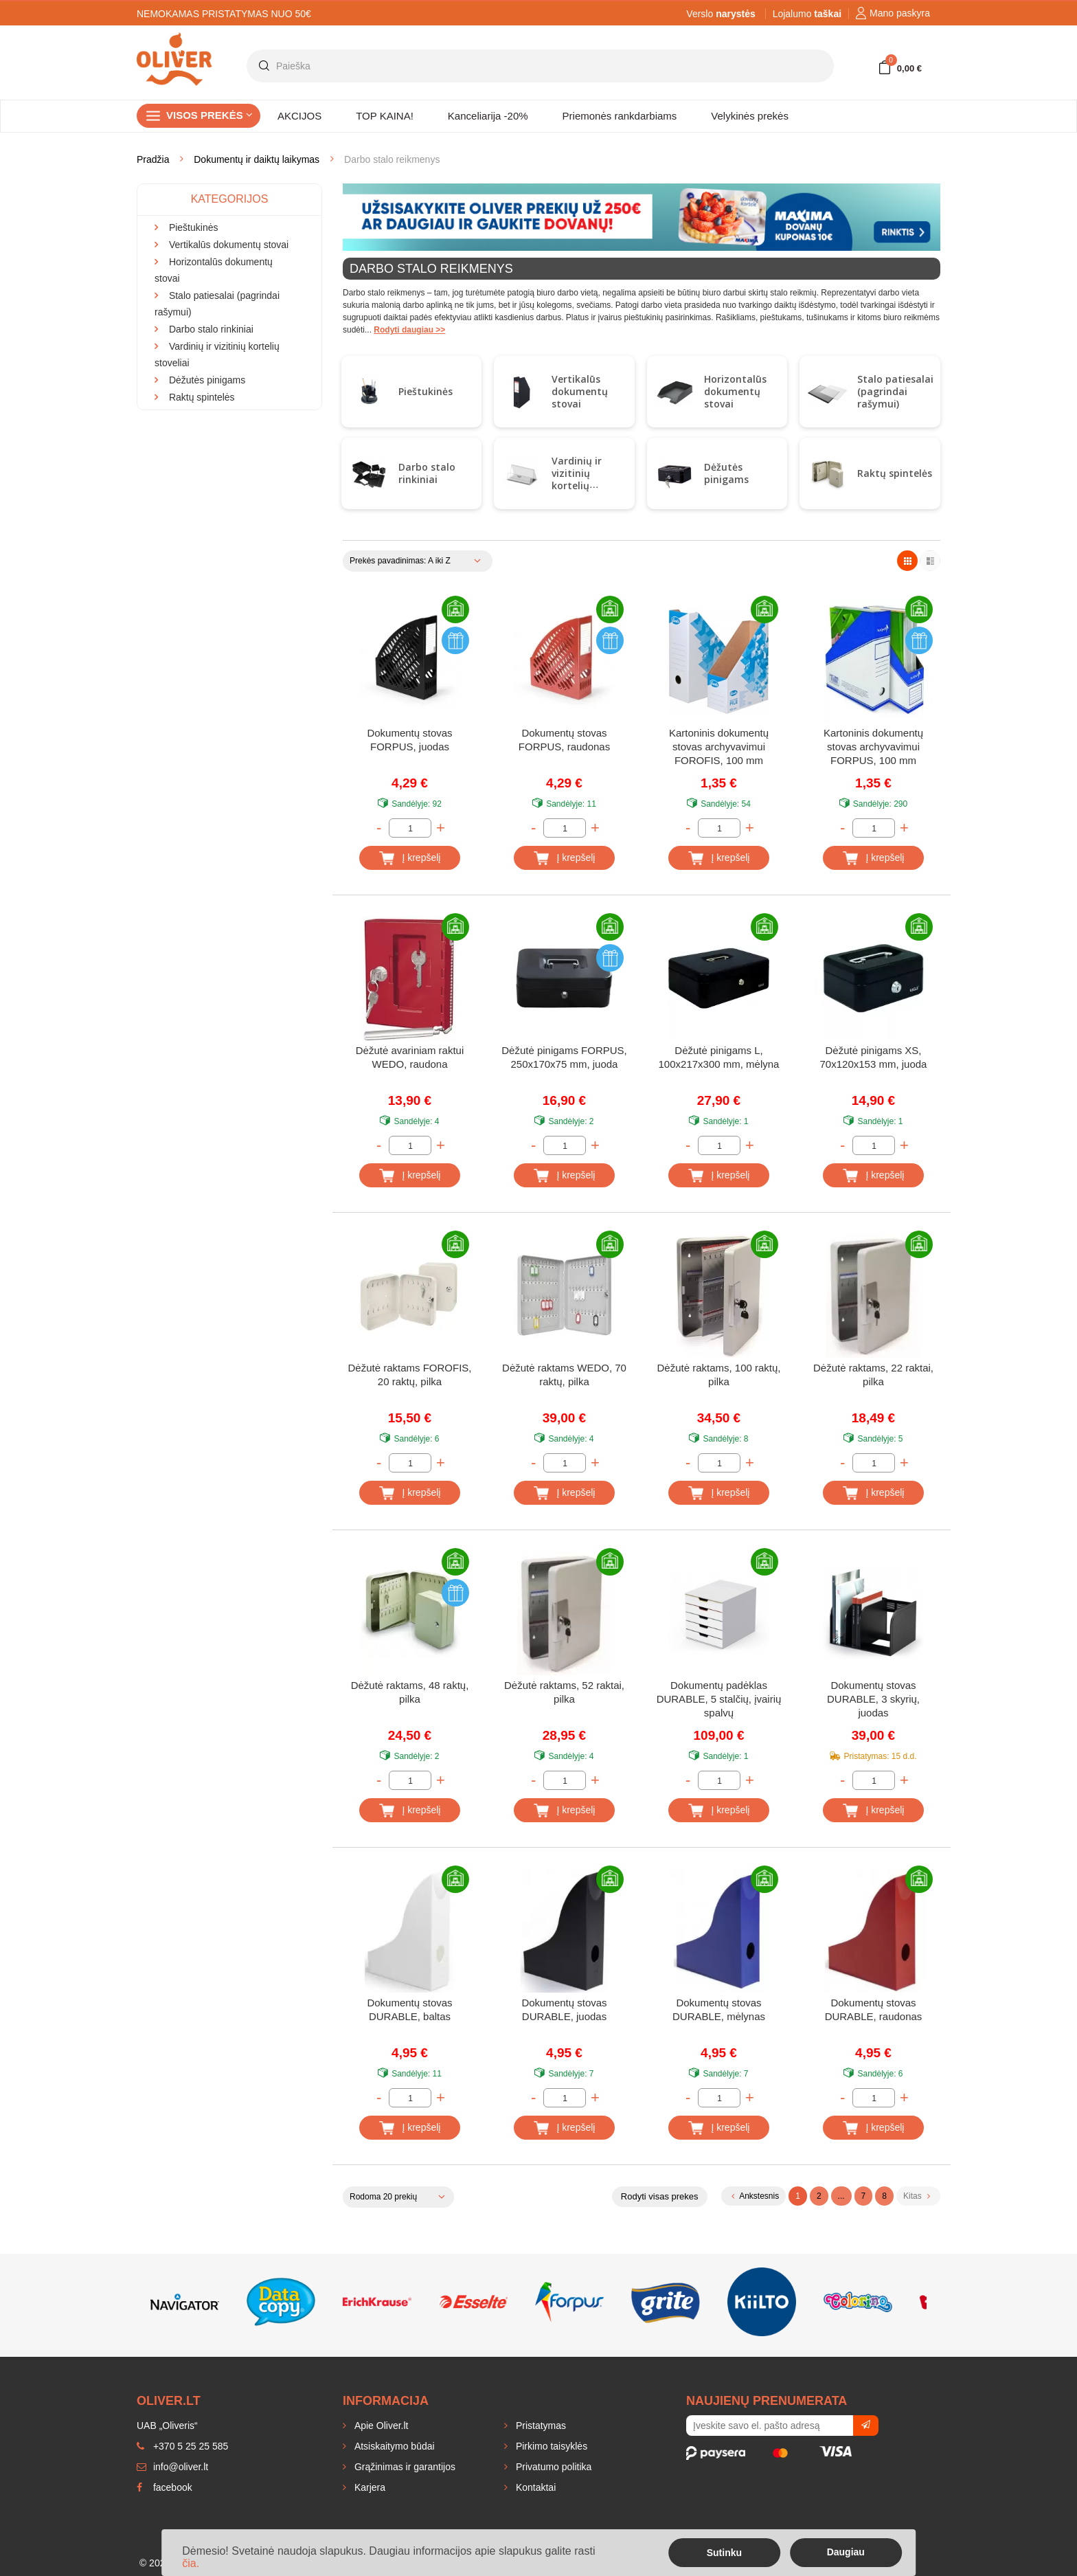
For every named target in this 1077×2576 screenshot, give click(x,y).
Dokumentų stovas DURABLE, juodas (563, 2009)
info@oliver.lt (172, 2466)
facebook (164, 2487)
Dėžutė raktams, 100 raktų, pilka (718, 1374)
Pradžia (153, 159)
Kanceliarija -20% (488, 116)
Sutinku (724, 2552)
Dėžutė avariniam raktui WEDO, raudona (410, 1057)
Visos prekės (209, 115)
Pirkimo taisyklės (550, 2446)
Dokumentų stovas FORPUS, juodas (409, 739)
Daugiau (846, 2551)
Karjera (368, 2487)
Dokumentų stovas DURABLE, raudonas (873, 2009)
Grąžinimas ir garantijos (403, 2466)
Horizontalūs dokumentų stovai (735, 391)
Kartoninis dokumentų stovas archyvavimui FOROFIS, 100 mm (719, 746)
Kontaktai (534, 2487)
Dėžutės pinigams (726, 473)
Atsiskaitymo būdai (393, 2446)
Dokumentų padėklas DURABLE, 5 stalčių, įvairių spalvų (719, 1698)
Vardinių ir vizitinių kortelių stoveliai (577, 479)
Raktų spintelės (894, 473)
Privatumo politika (552, 2466)
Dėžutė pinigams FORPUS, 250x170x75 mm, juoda (564, 1057)
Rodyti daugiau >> (409, 330)
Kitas (916, 2196)
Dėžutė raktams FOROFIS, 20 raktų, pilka (409, 1374)
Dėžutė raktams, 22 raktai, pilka (873, 1374)
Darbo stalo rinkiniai (426, 473)
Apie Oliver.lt (380, 2425)
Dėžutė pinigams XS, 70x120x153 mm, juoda (873, 1057)
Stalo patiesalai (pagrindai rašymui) (895, 391)
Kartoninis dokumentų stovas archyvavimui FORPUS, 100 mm (873, 746)
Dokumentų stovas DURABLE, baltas (409, 2009)
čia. (190, 2563)
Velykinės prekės (750, 116)
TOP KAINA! (384, 116)
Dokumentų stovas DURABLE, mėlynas (718, 2009)
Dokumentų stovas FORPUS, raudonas (564, 739)
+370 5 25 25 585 (182, 2446)
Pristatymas (539, 2425)
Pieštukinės (425, 391)
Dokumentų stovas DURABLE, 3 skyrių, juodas (873, 1698)
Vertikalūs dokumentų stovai (580, 391)
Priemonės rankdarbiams (620, 116)
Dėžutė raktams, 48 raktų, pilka (410, 1692)
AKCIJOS (299, 116)
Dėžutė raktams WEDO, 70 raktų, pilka (564, 1374)
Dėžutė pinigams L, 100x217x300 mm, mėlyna (719, 1057)
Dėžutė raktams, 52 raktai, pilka (564, 1692)
